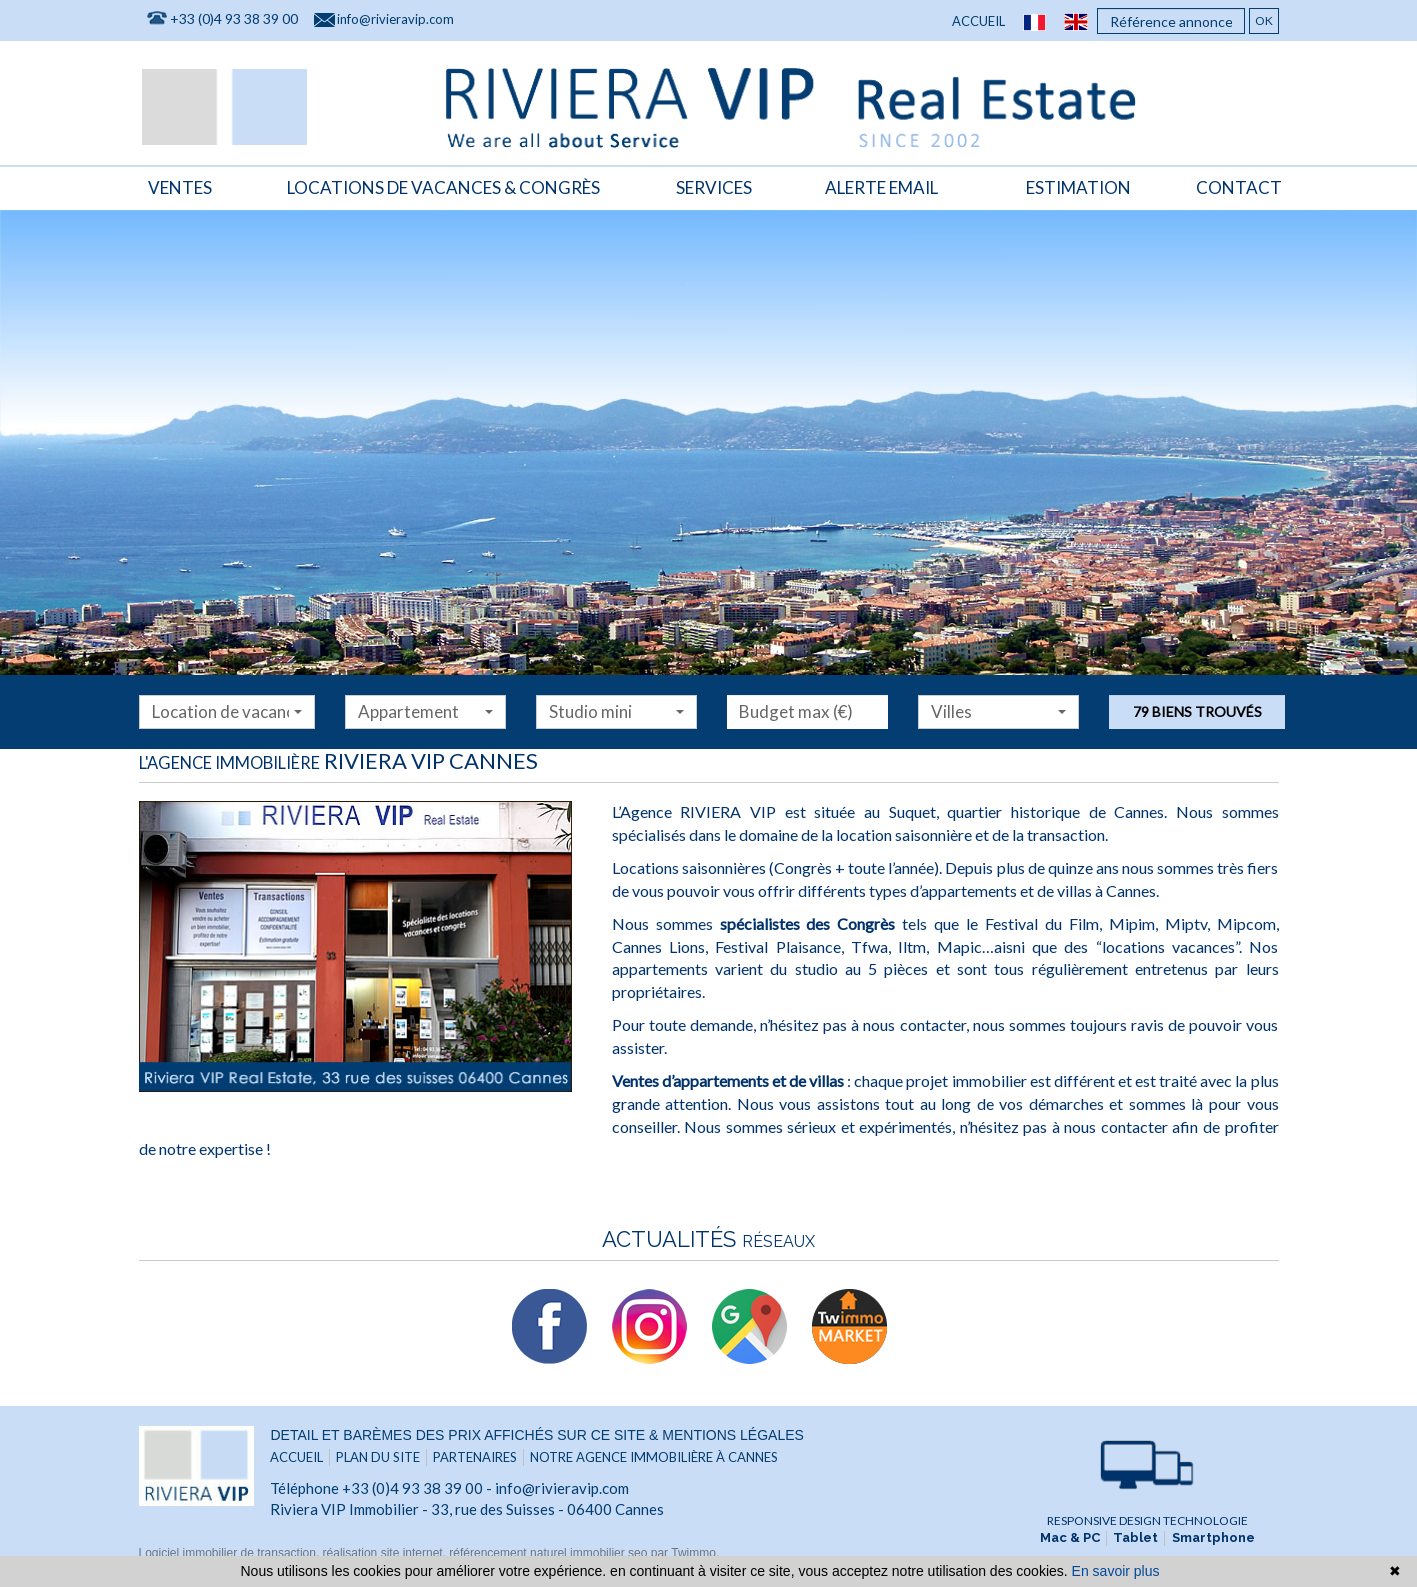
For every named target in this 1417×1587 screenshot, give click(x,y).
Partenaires (475, 1457)
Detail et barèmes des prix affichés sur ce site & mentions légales (536, 1435)
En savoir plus (1116, 1571)
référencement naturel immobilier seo (549, 1553)
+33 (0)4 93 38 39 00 (234, 19)
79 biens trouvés (1197, 711)
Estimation (1078, 186)
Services (714, 186)
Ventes (180, 186)
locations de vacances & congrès (443, 186)
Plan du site (378, 1457)
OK (1264, 21)
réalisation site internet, (386, 1553)
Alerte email (881, 186)
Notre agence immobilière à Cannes (654, 1457)
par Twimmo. (685, 1553)
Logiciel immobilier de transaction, (231, 1553)
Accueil (978, 22)
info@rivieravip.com (395, 20)
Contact (1239, 186)
